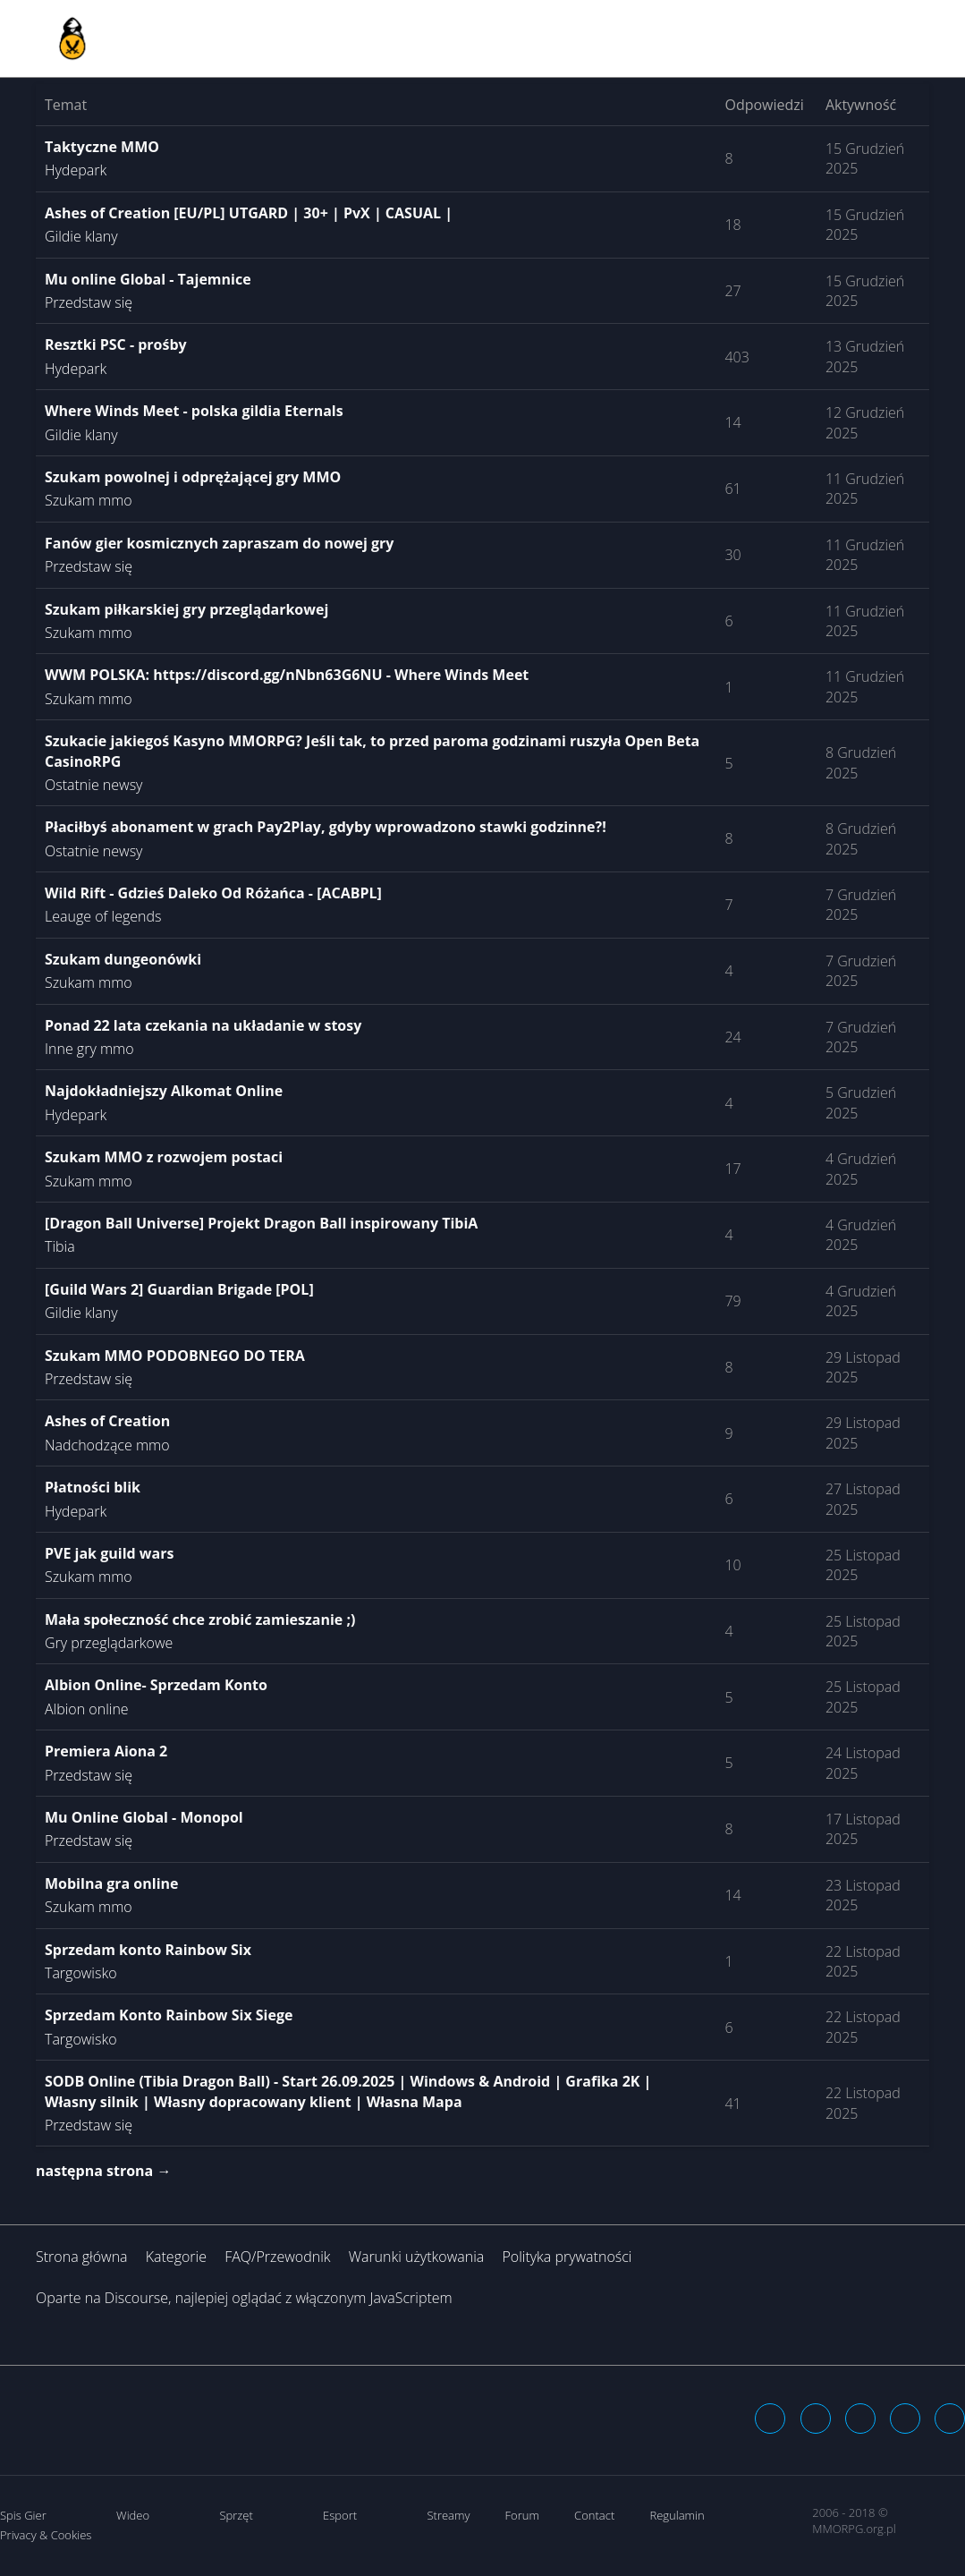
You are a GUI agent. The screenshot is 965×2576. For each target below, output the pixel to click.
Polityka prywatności (566, 2256)
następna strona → (103, 2171)
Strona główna (82, 2256)
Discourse (136, 2298)
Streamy (448, 2515)
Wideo (132, 2515)
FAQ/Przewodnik (277, 2256)
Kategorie (176, 2256)
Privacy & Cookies (45, 2535)
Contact (594, 2515)
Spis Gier (23, 2515)
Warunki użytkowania (417, 2256)
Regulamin (676, 2515)
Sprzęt (235, 2515)
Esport (340, 2515)
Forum (522, 2515)
